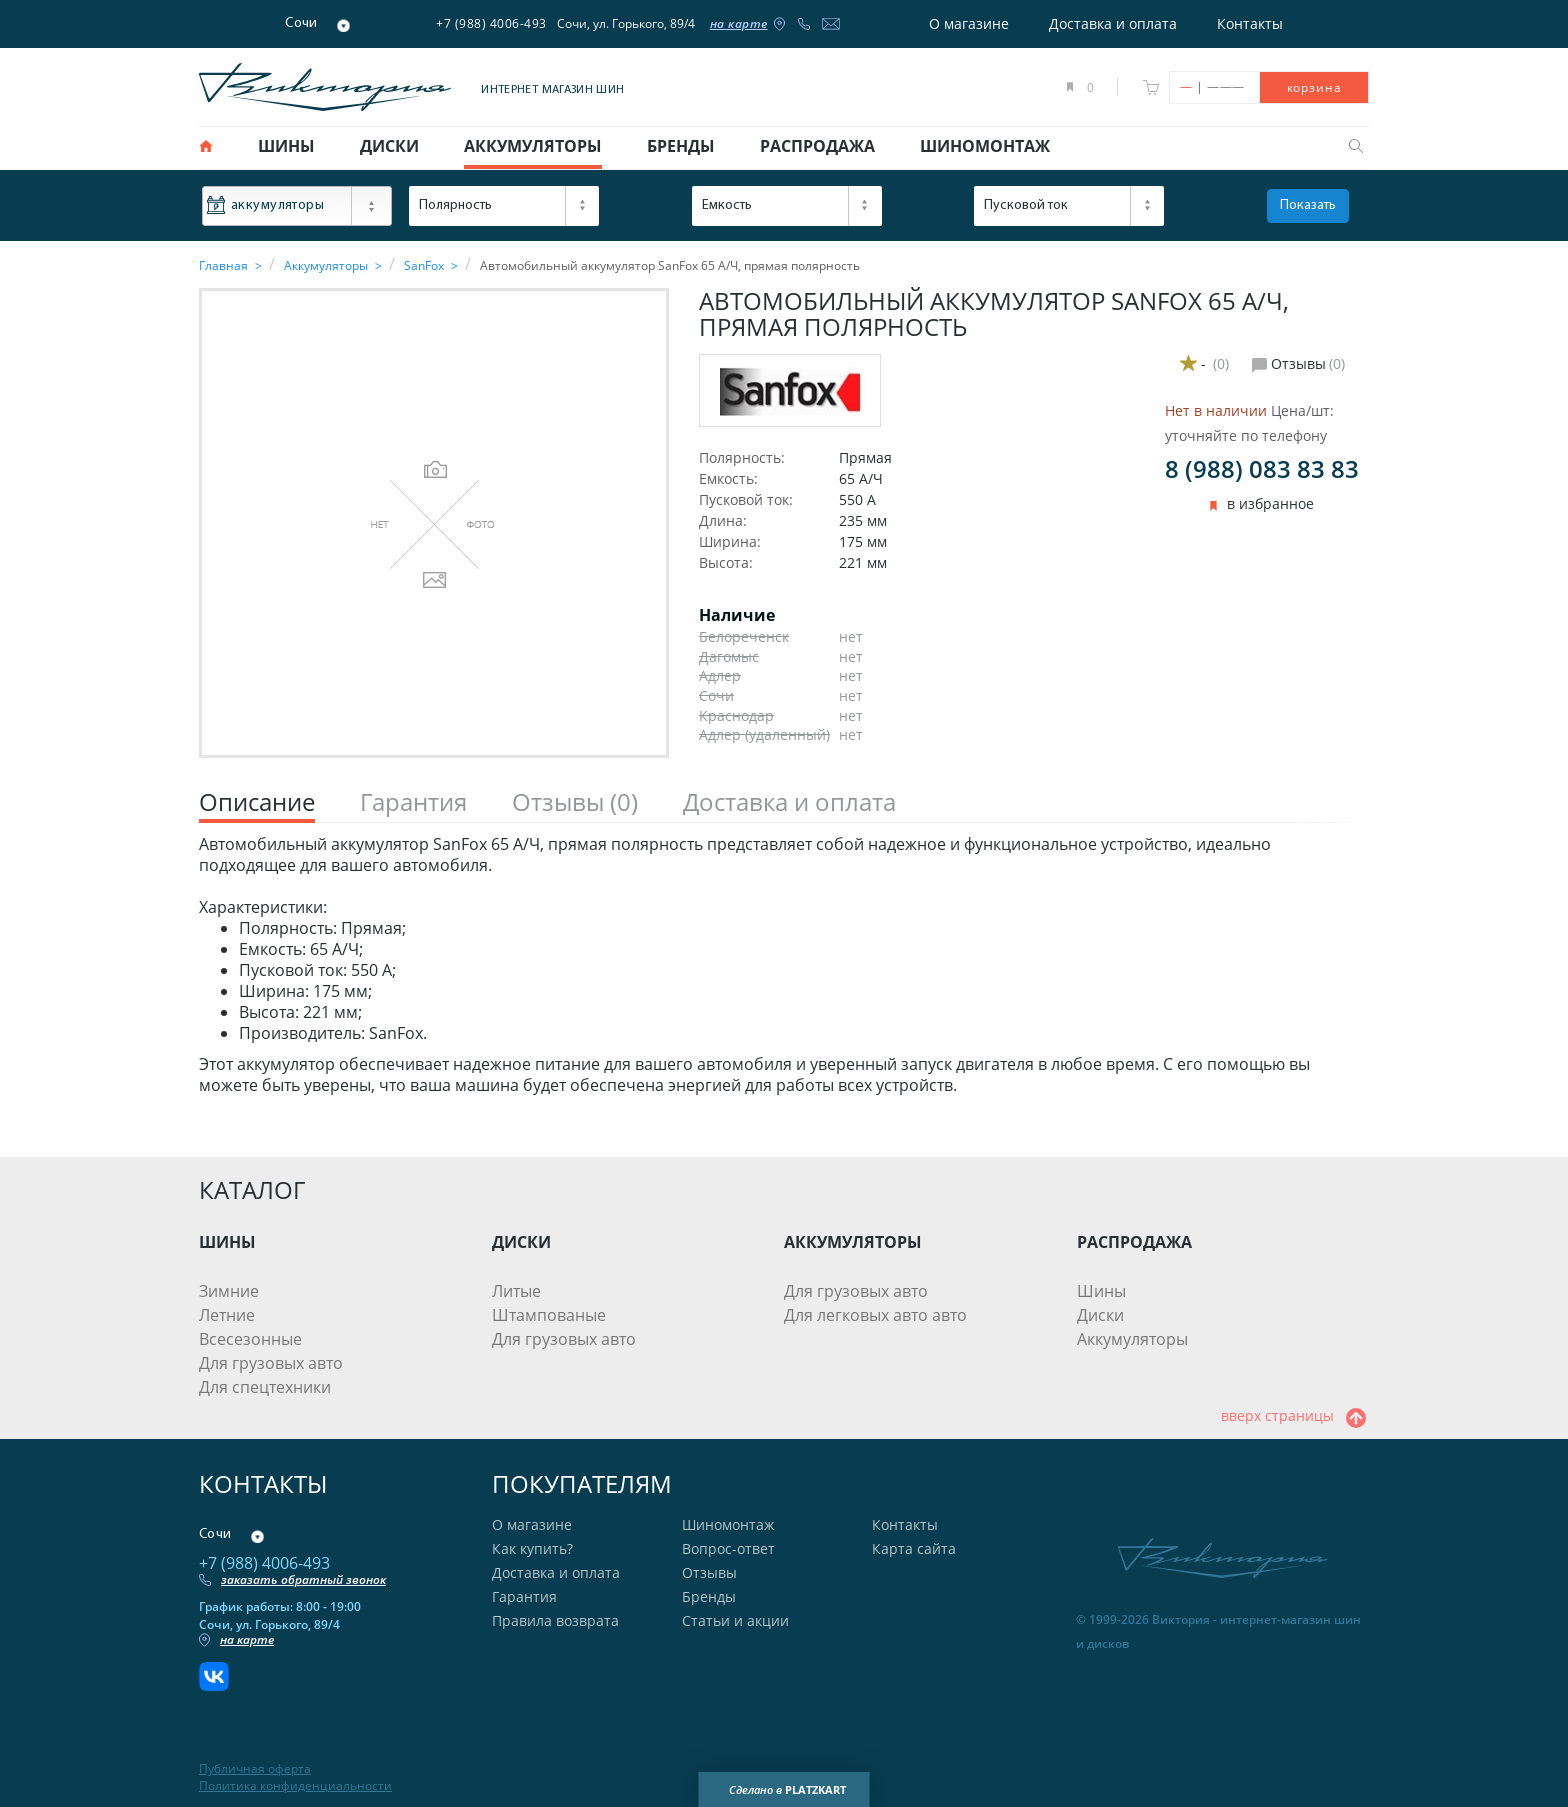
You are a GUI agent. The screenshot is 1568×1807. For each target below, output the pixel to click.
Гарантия (524, 1596)
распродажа (817, 146)
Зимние (229, 1291)
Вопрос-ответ (728, 1548)
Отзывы (709, 1572)
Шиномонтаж (728, 1524)
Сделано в (787, 1790)
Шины (1101, 1291)
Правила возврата (555, 1620)
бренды (681, 146)
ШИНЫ (227, 1242)
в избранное (1270, 504)
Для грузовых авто (271, 1363)
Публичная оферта (255, 1769)
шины (286, 146)
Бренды (709, 1596)
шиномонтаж (985, 146)
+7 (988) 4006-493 (491, 23)
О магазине (969, 23)
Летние (227, 1315)
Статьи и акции (735, 1620)
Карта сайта (914, 1548)
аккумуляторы (533, 146)
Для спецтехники (265, 1387)
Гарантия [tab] (413, 802)
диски (389, 146)
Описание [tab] (257, 802)
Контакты (1250, 23)
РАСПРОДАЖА (1134, 1242)
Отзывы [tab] (575, 802)
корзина (1314, 87)
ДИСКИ (521, 1242)
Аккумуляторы (1132, 1339)
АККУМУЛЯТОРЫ (853, 1242)
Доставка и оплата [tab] (789, 802)
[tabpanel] (784, 965)
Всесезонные (250, 1339)
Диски (1100, 1315)
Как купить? (532, 1548)
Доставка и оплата (1113, 23)
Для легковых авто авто (875, 1315)
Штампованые (549, 1315)
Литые (516, 1291)
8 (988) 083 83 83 (1262, 468)
